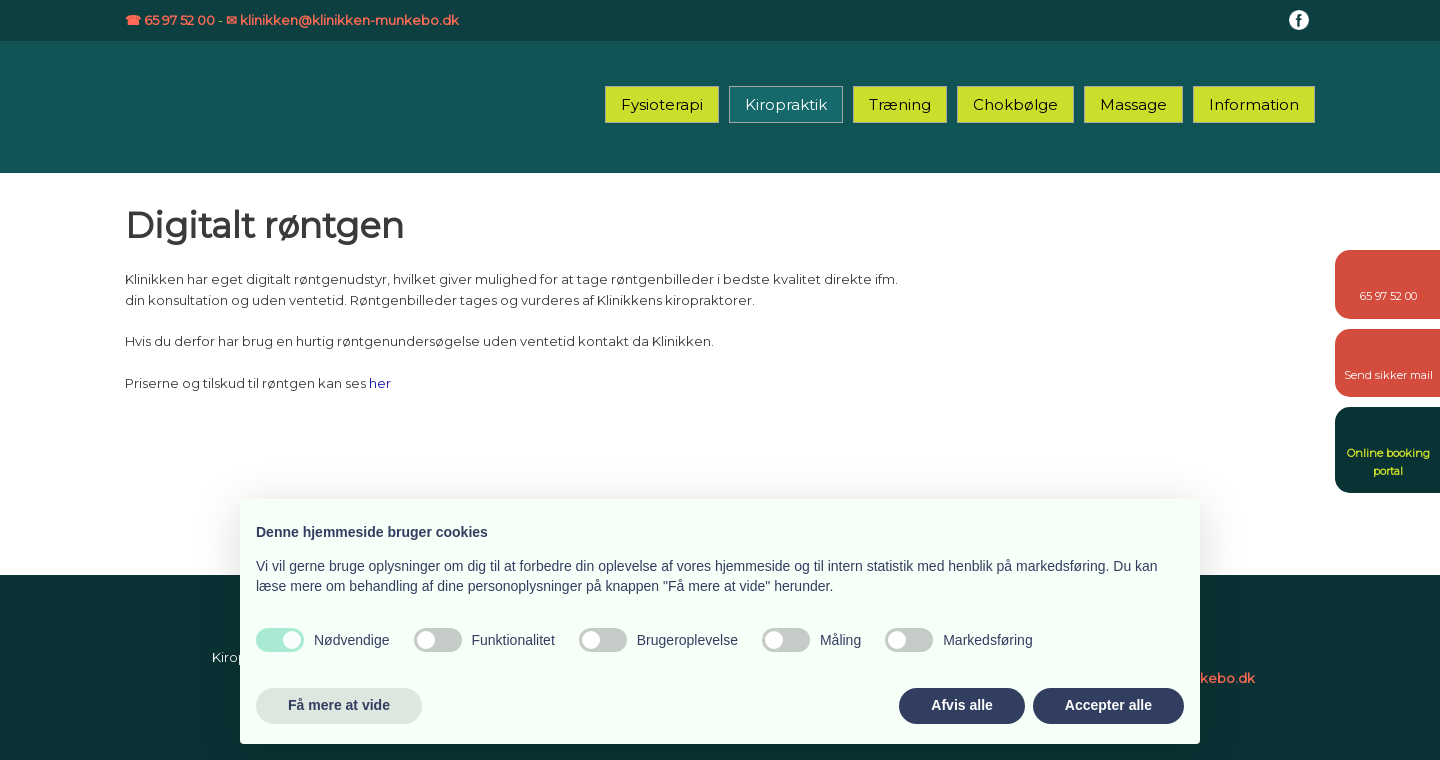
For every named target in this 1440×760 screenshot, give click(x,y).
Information (1254, 104)
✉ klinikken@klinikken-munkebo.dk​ (342, 20)
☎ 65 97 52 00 (170, 20)
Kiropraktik (786, 104)
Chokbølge (1015, 104)
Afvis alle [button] (961, 705)
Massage (1133, 104)
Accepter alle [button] (1108, 705)
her (380, 383)
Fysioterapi (662, 104)
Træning (900, 104)
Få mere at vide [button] (339, 705)
